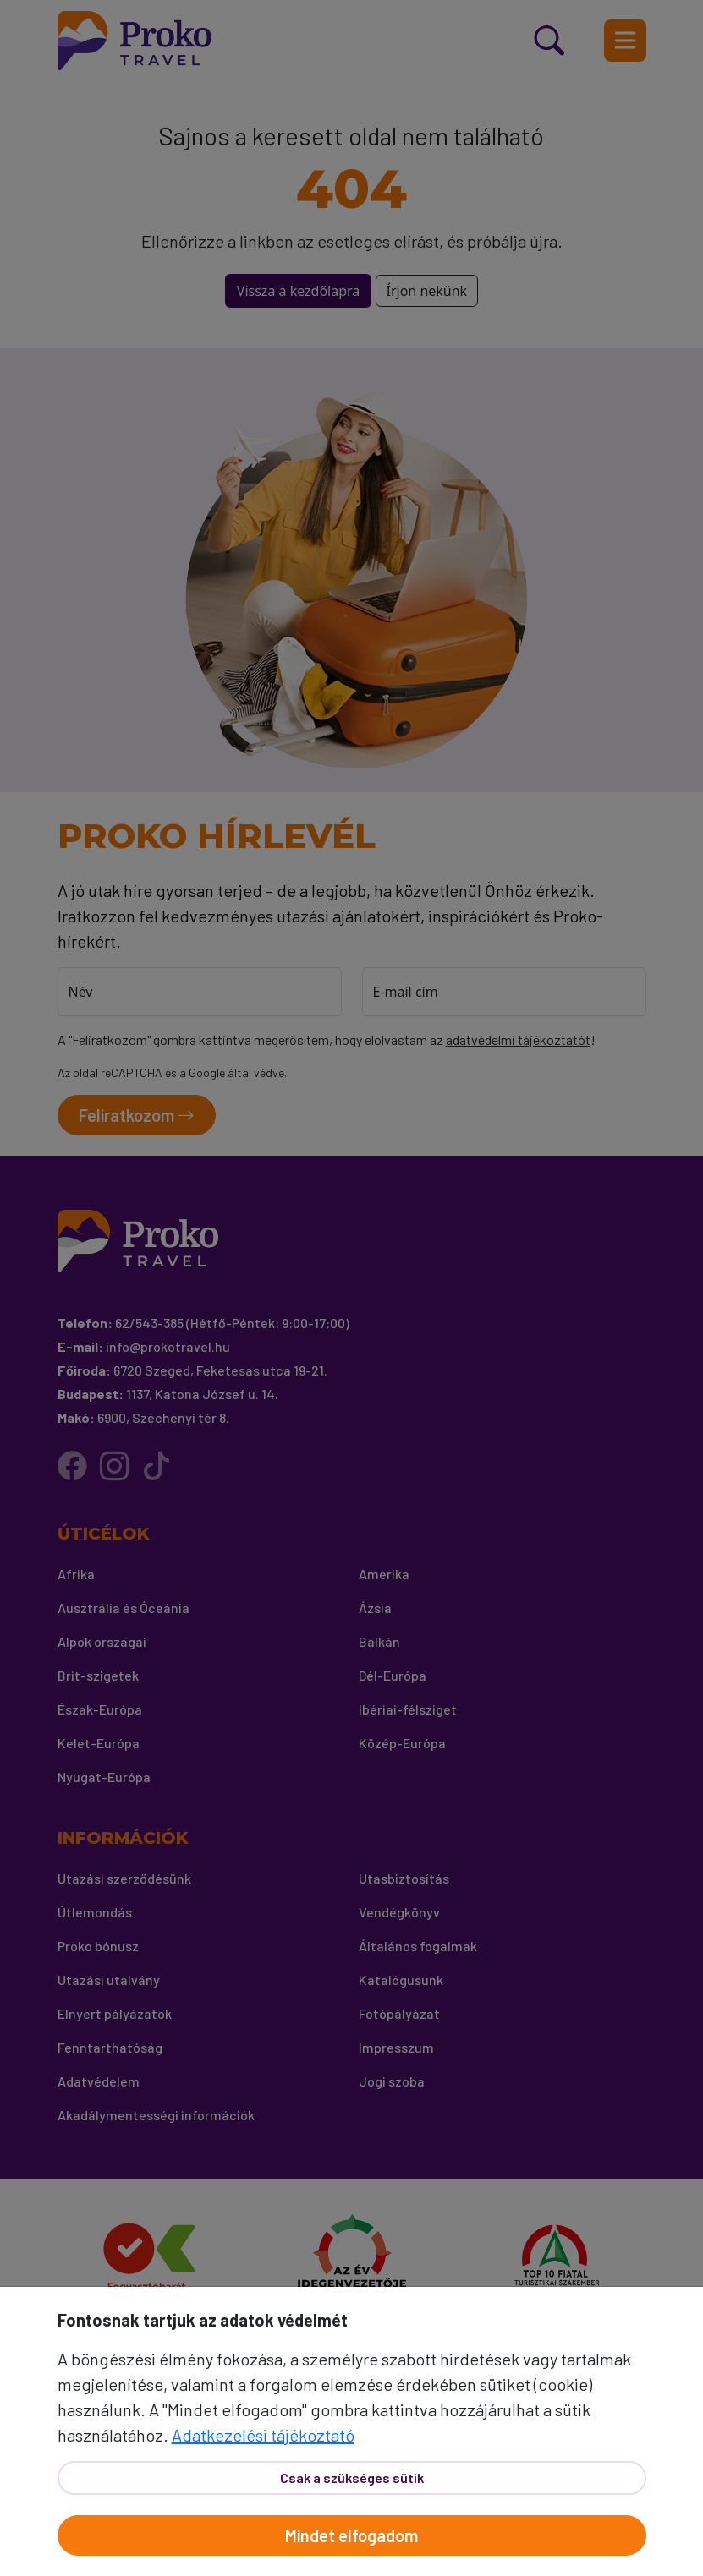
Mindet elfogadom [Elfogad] (351, 2535)
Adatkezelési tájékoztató (263, 2435)
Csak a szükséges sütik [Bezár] (352, 2477)
